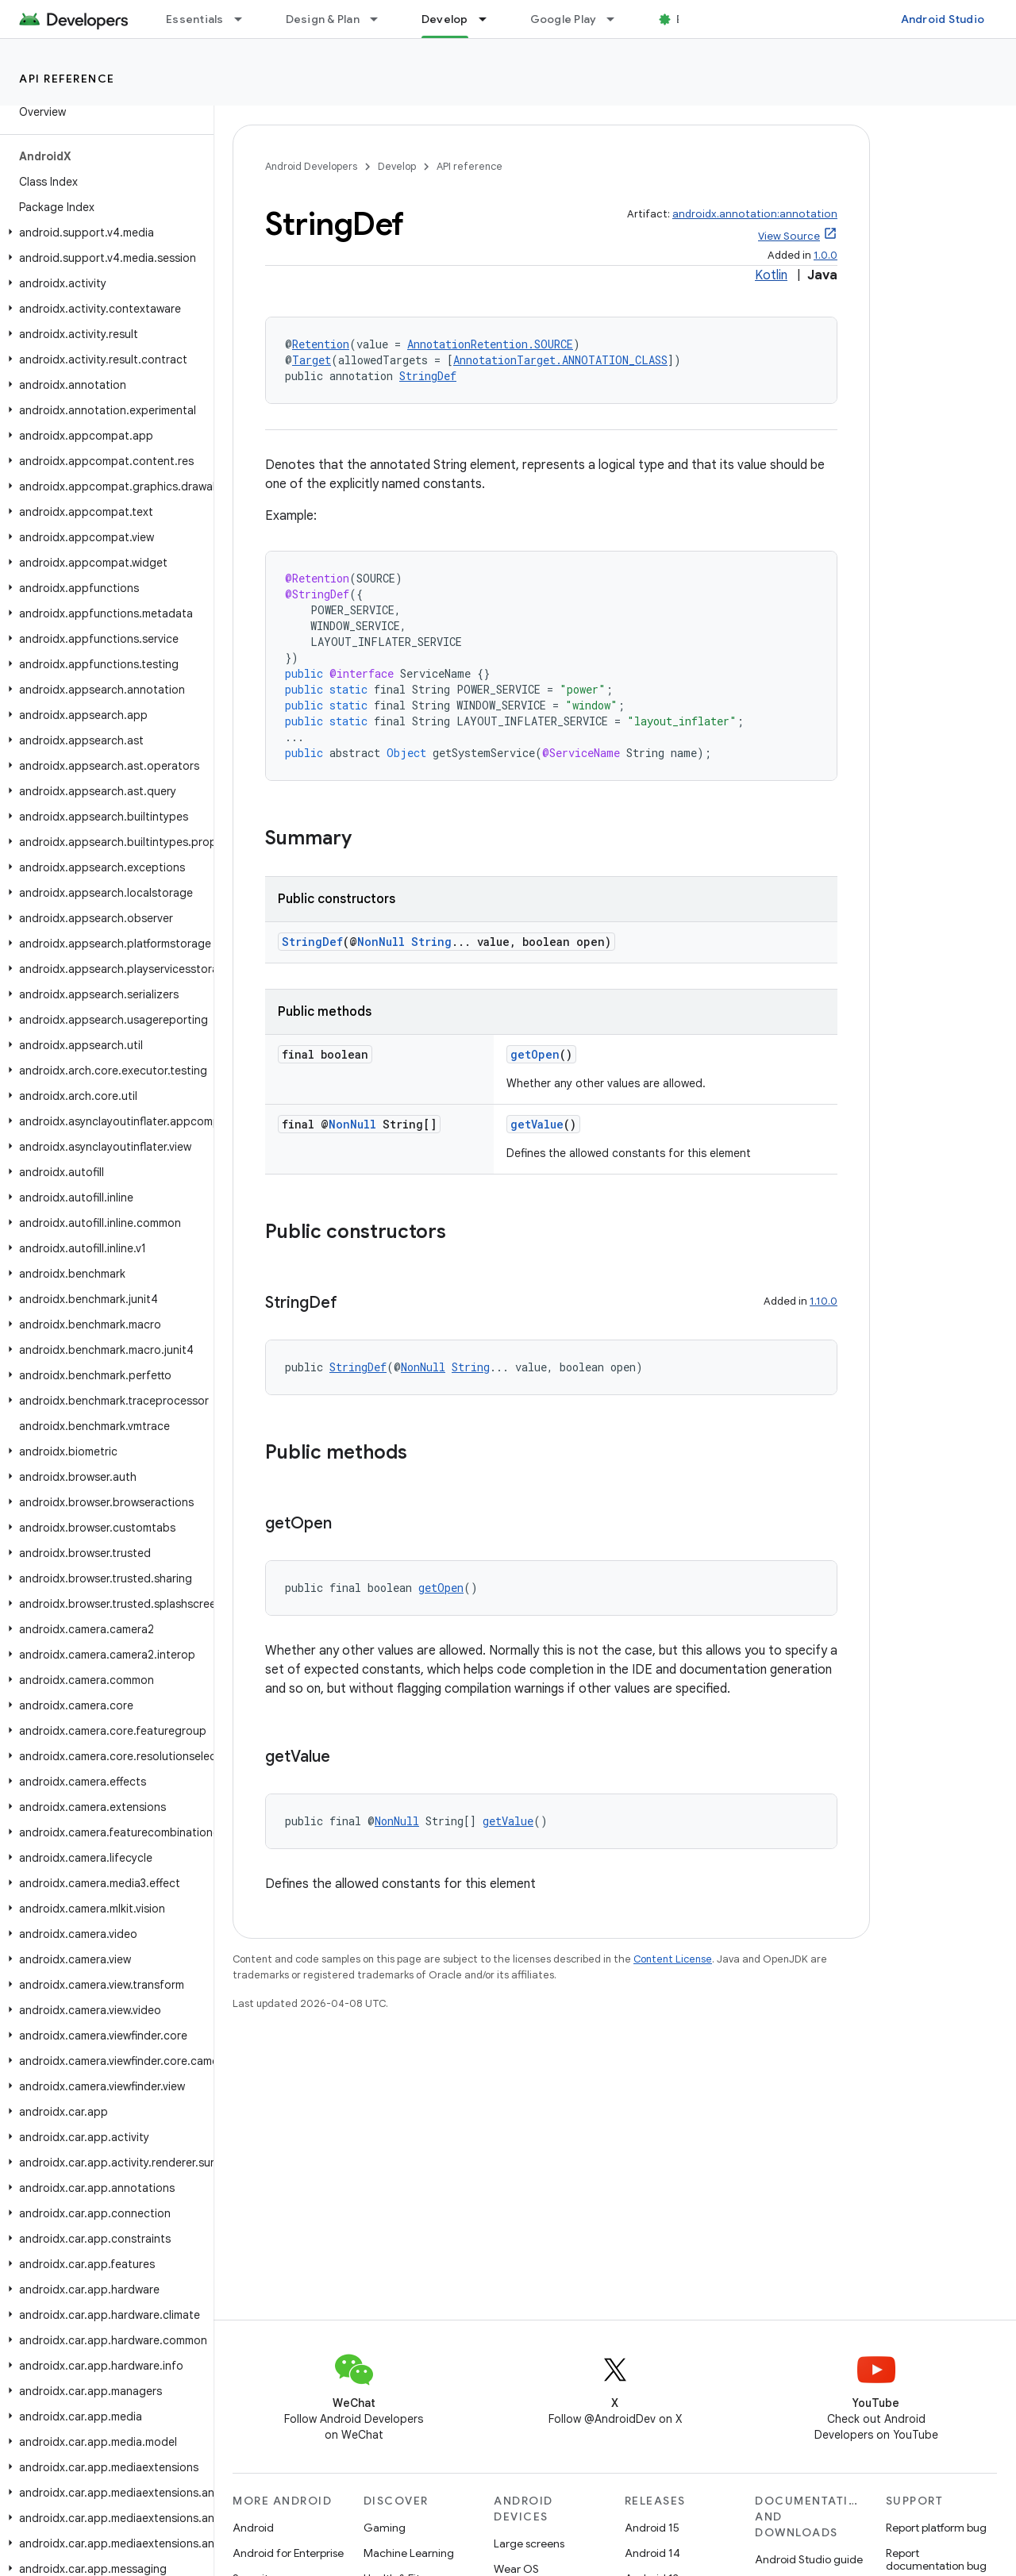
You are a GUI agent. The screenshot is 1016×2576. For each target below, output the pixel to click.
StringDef (427, 375)
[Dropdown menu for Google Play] (617, 19)
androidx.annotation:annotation (754, 214)
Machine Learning (409, 2553)
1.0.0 (825, 255)
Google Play (563, 19)
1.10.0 (823, 1301)
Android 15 (652, 2527)
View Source (789, 236)
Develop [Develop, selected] (444, 19)
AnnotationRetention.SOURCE (490, 344)
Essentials (195, 19)
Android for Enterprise (288, 2553)
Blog (688, 19)
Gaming (385, 2527)
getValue (537, 1124)
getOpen (535, 1054)
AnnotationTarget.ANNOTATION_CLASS (560, 359)
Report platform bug (936, 2527)
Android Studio (943, 19)
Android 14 (652, 2553)
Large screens (529, 2543)
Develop (397, 166)
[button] (103, 232)
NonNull (381, 941)
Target (311, 359)
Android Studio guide (809, 2559)
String (431, 941)
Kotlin (771, 275)
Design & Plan (323, 19)
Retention (320, 344)
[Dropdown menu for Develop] (489, 19)
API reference (67, 78)
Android (253, 2527)
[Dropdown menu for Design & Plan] (381, 19)
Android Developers (311, 166)
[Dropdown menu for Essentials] (245, 19)
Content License (672, 1959)
